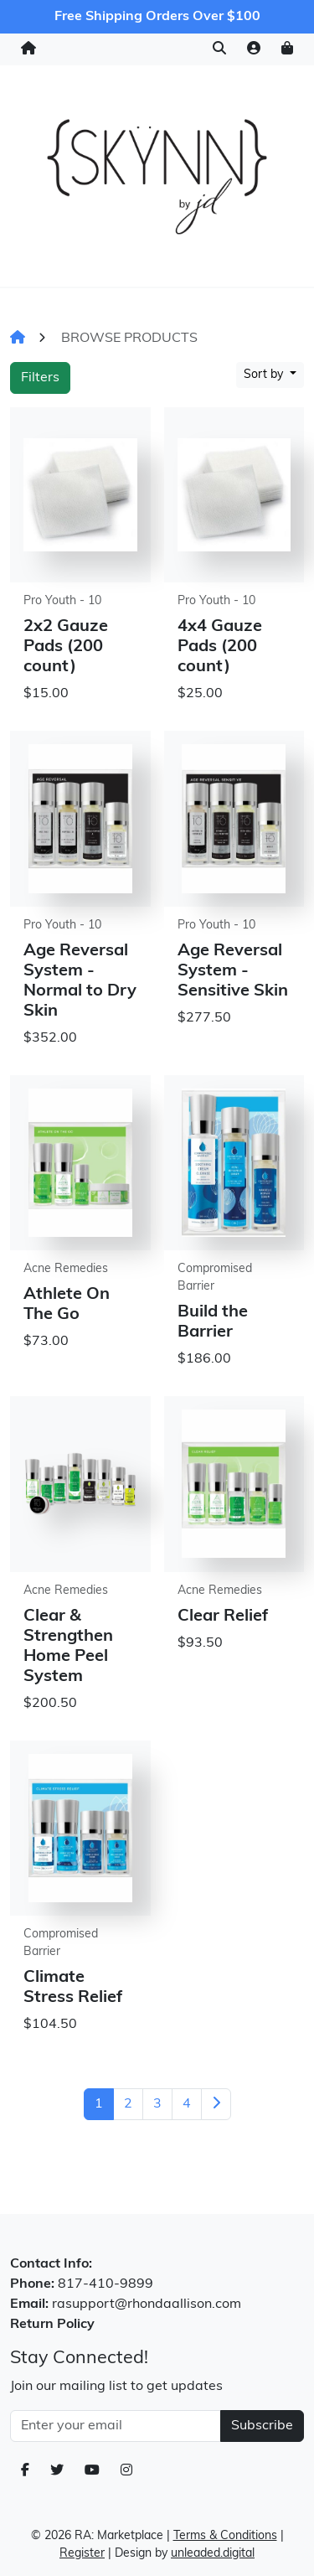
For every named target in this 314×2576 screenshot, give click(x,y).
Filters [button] (40, 378)
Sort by (265, 375)
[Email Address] (115, 2426)
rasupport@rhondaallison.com (146, 2304)
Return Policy (52, 2324)
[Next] (216, 2104)
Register (82, 2554)
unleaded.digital (213, 2554)
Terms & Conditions (225, 2536)
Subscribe (262, 2426)
